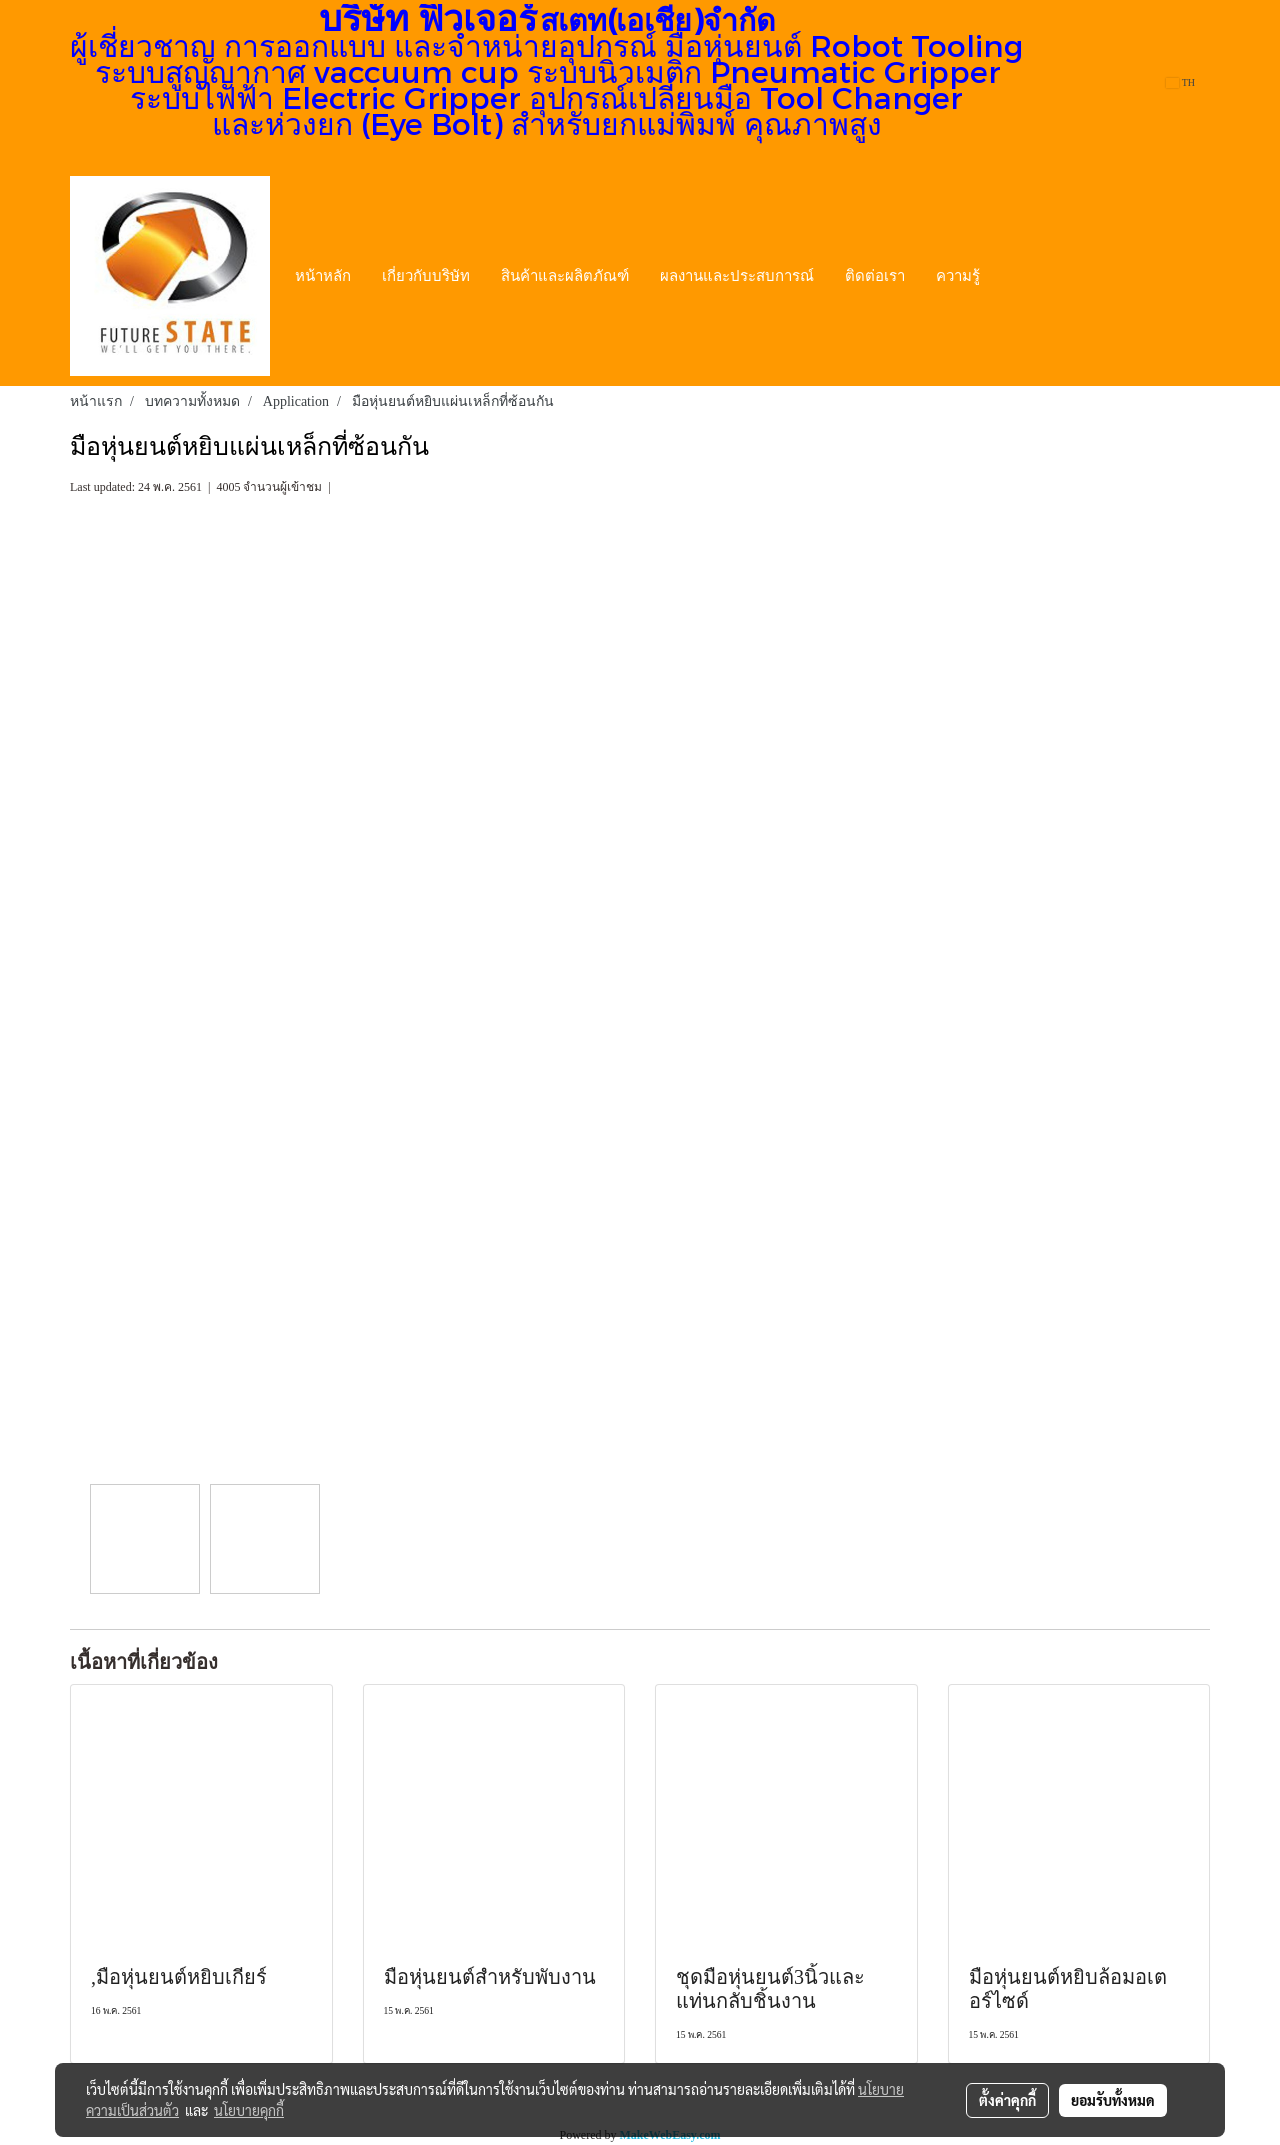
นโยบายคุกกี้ (249, 2110)
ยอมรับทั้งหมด (1113, 2100)
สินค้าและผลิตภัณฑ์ (565, 276)
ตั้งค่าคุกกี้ (1007, 2100)
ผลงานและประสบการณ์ (737, 276)
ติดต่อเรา (875, 276)
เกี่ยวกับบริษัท (426, 276)
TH (1180, 82)
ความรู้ (958, 276)
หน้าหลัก (323, 276)
